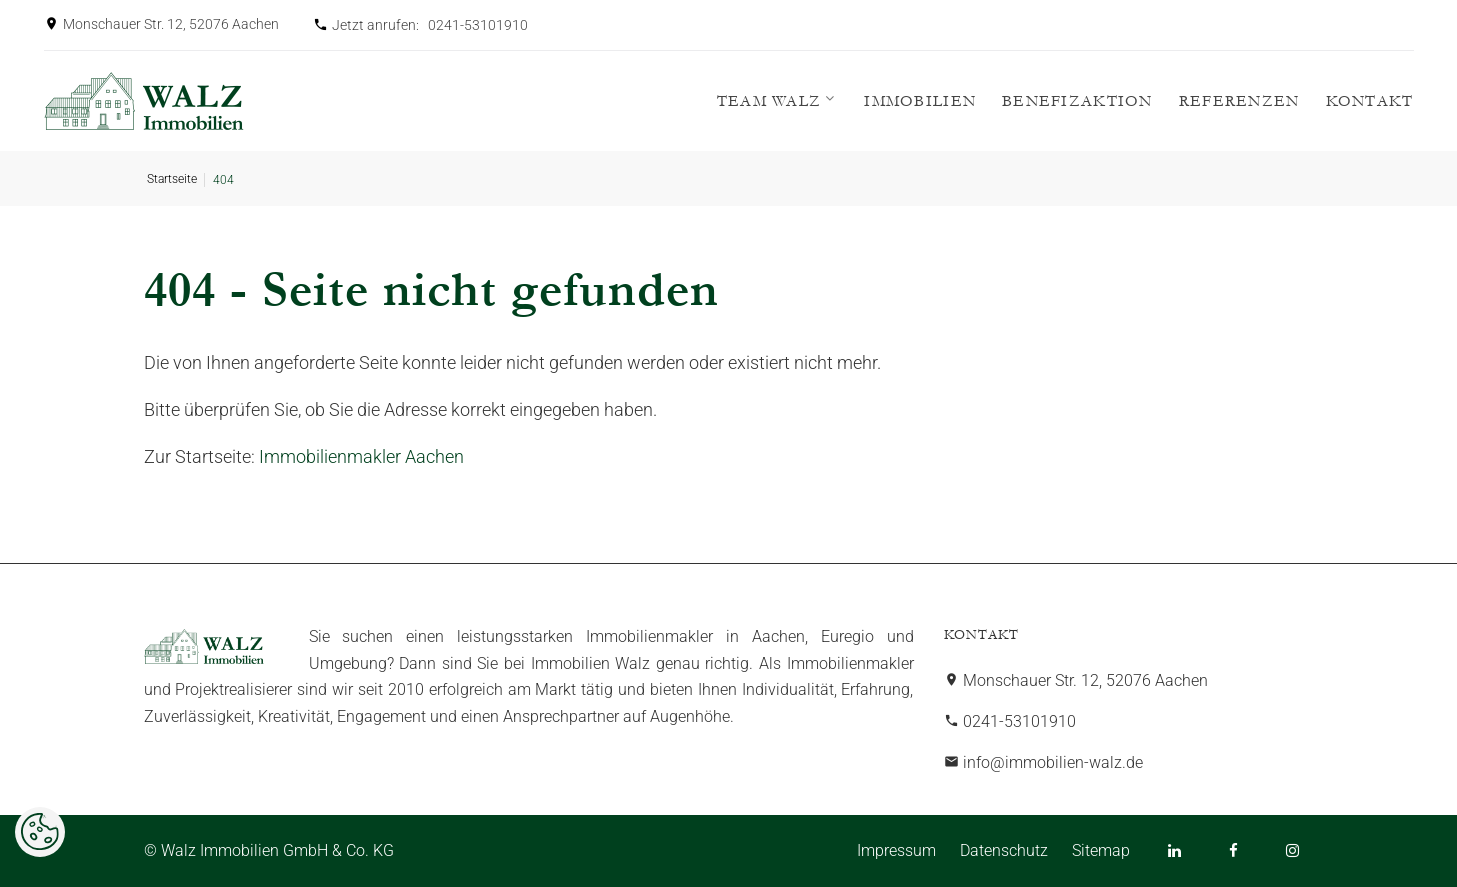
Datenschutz (1004, 850)
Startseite (172, 179)
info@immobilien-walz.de (1053, 762)
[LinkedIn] (1174, 850)
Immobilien (920, 101)
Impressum (896, 850)
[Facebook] (1233, 850)
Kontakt (1370, 101)
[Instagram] (1292, 850)
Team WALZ (769, 101)
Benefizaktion (1077, 101)
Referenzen (1239, 101)
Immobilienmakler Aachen (361, 456)
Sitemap (1101, 850)
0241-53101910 (478, 25)
